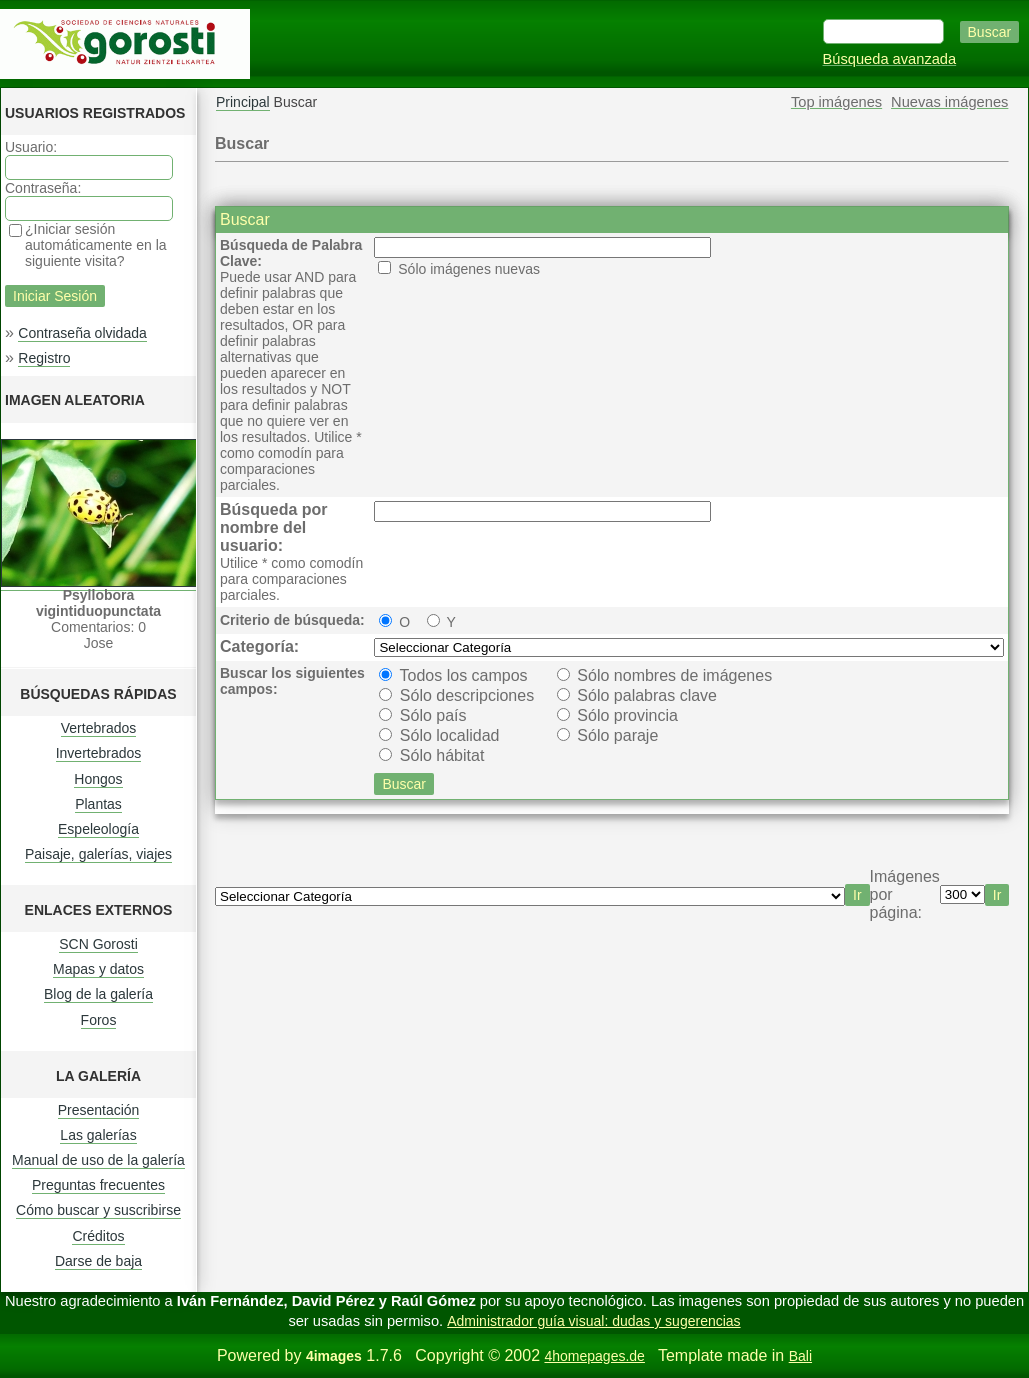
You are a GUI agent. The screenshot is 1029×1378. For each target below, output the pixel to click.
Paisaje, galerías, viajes (98, 854)
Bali (800, 1356)
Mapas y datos (98, 969)
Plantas (98, 804)
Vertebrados (99, 728)
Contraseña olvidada (82, 333)
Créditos (98, 1236)
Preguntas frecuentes (98, 1185)
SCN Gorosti (98, 944)
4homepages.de (594, 1356)
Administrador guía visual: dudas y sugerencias (593, 1321)
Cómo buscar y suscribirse (98, 1210)
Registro (44, 358)
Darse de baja (98, 1261)
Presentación (99, 1110)
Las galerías (98, 1135)
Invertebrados (99, 753)
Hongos (98, 779)
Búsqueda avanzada (890, 59)
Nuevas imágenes (949, 102)
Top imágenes (836, 102)
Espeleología (98, 829)
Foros (99, 1020)
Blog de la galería (98, 994)
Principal (243, 102)
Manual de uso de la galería (98, 1160)
